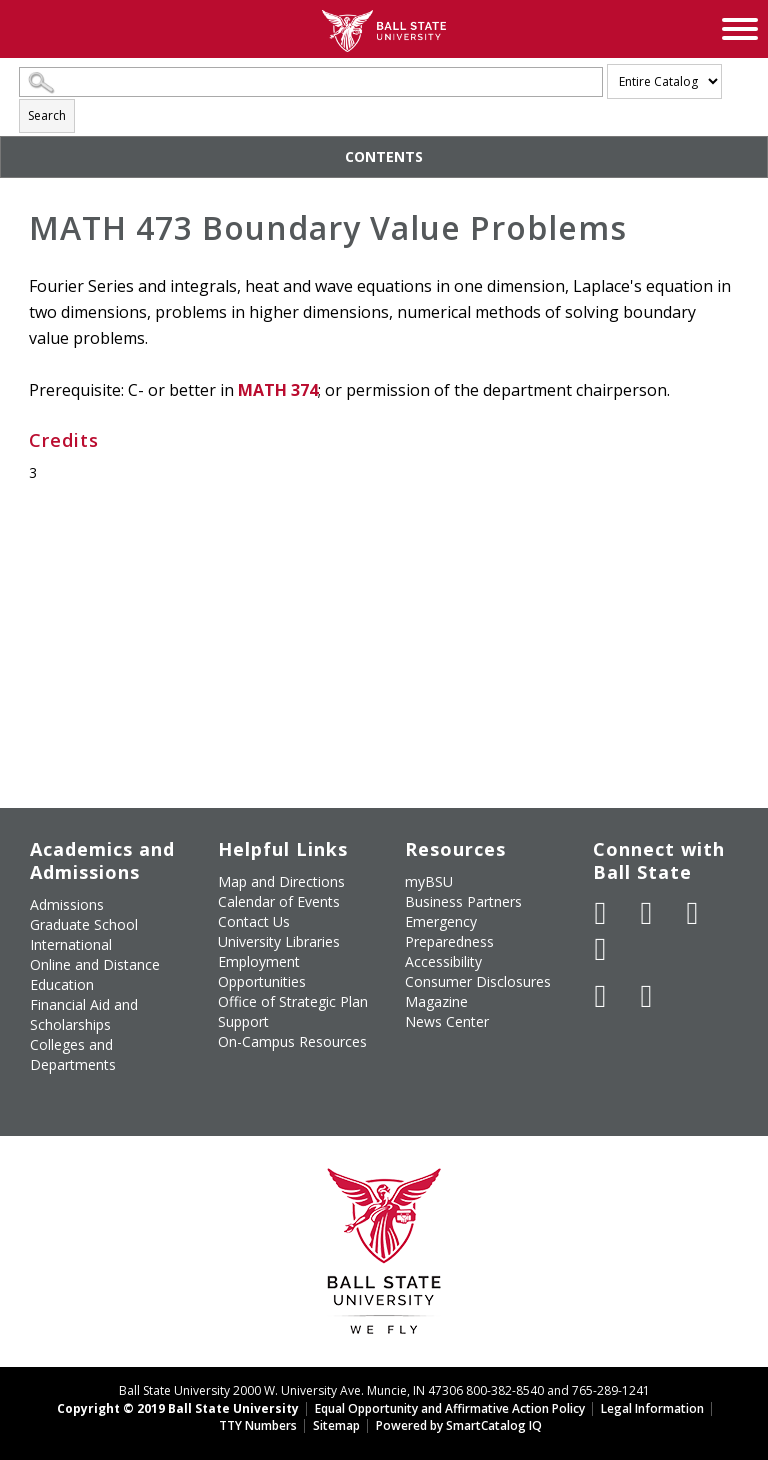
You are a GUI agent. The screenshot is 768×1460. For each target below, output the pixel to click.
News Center (447, 1021)
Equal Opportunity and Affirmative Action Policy (450, 1408)
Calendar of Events (279, 901)
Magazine (436, 1001)
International (71, 944)
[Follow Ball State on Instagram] (601, 949)
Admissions (67, 904)
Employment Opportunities (262, 971)
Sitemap (336, 1425)
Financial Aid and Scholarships (84, 1014)
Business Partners (463, 901)
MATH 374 (278, 390)
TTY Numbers (258, 1425)
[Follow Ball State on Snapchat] (647, 996)
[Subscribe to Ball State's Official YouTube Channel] (693, 913)
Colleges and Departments (73, 1054)
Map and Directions (281, 881)
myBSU (429, 881)
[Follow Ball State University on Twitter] (647, 913)
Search (47, 115)
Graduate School (84, 924)
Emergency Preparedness (449, 931)
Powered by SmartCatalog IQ (459, 1425)
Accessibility (443, 961)
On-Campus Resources (292, 1041)
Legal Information (652, 1408)
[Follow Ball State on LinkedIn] (601, 996)
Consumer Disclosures (478, 981)
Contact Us (254, 921)
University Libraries (279, 941)
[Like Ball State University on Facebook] (601, 913)
